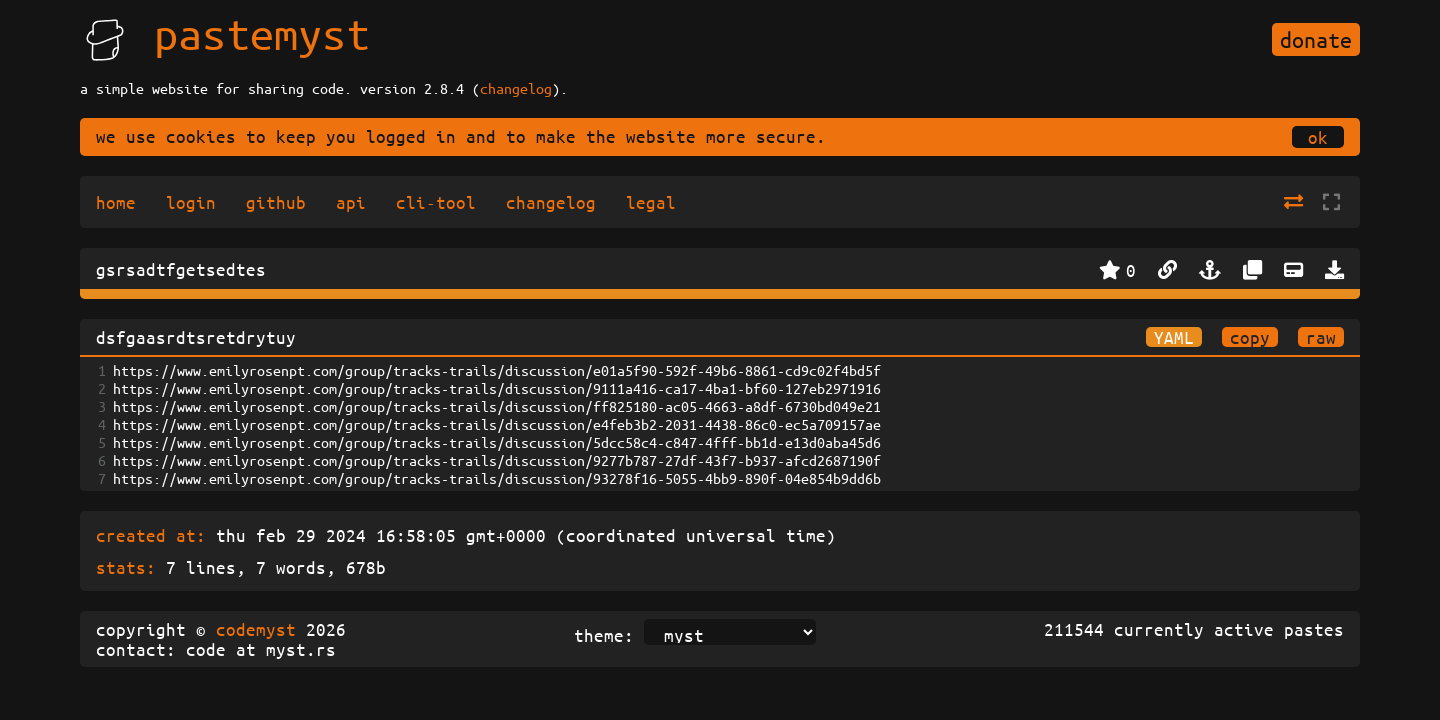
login (191, 202)
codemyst (256, 629)
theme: (604, 635)
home (116, 202)
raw (1321, 337)
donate (1316, 39)
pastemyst (262, 33)
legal (651, 202)
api (351, 202)
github (276, 202)
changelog (516, 88)
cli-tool (436, 202)
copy (1250, 337)
